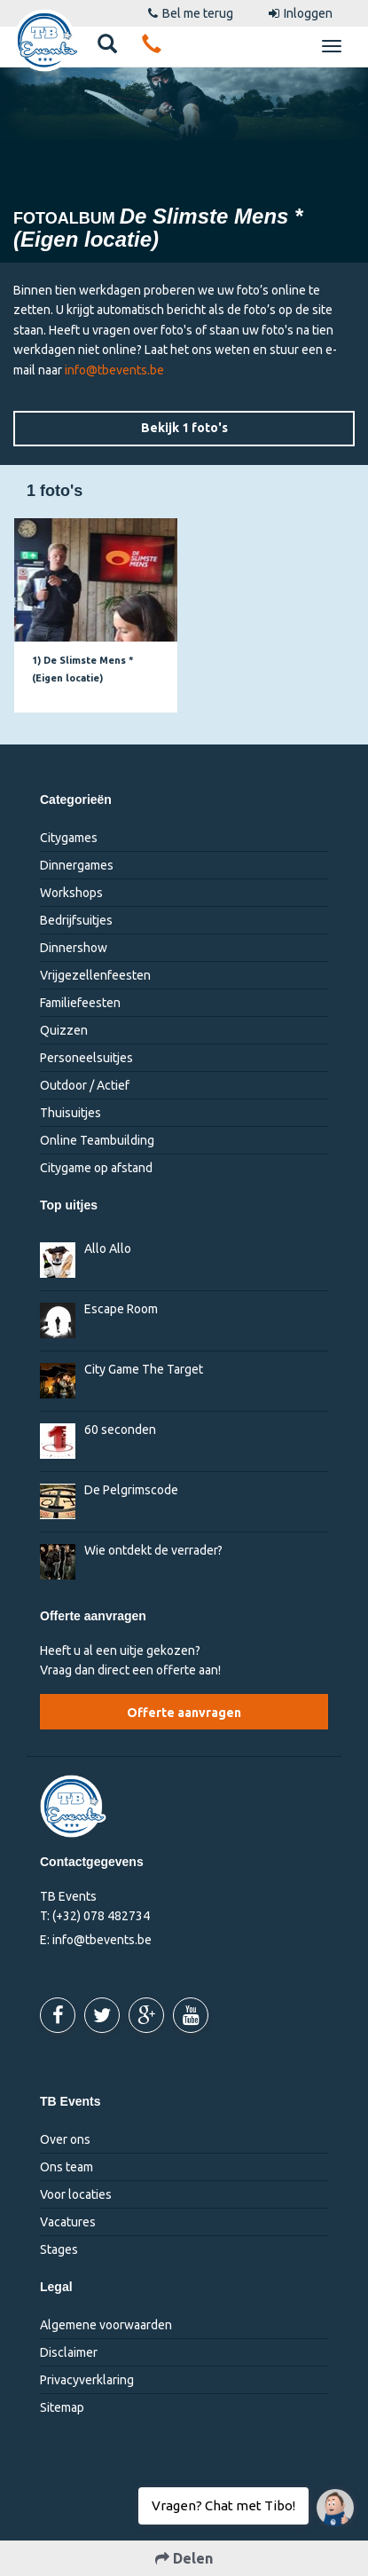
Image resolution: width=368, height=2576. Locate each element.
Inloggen (301, 13)
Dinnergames (77, 865)
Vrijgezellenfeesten (95, 975)
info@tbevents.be (114, 370)
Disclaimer (69, 2352)
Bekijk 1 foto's (184, 428)
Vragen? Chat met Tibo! (328, 2498)
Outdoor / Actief (84, 1085)
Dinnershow (73, 948)
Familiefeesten (80, 1003)
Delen (184, 2558)
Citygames (69, 838)
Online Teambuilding (97, 1140)
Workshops (71, 893)
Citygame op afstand (96, 1168)
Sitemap (62, 2407)
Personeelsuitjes (86, 1058)
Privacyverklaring (87, 2380)
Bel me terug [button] (190, 13)
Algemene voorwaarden (106, 2325)
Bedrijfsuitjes (76, 920)
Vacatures (68, 2222)
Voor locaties (76, 2194)
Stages (59, 2249)
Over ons (65, 2139)
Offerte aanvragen (184, 1713)
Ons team (66, 2167)
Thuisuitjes (70, 1113)
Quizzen (64, 1030)
